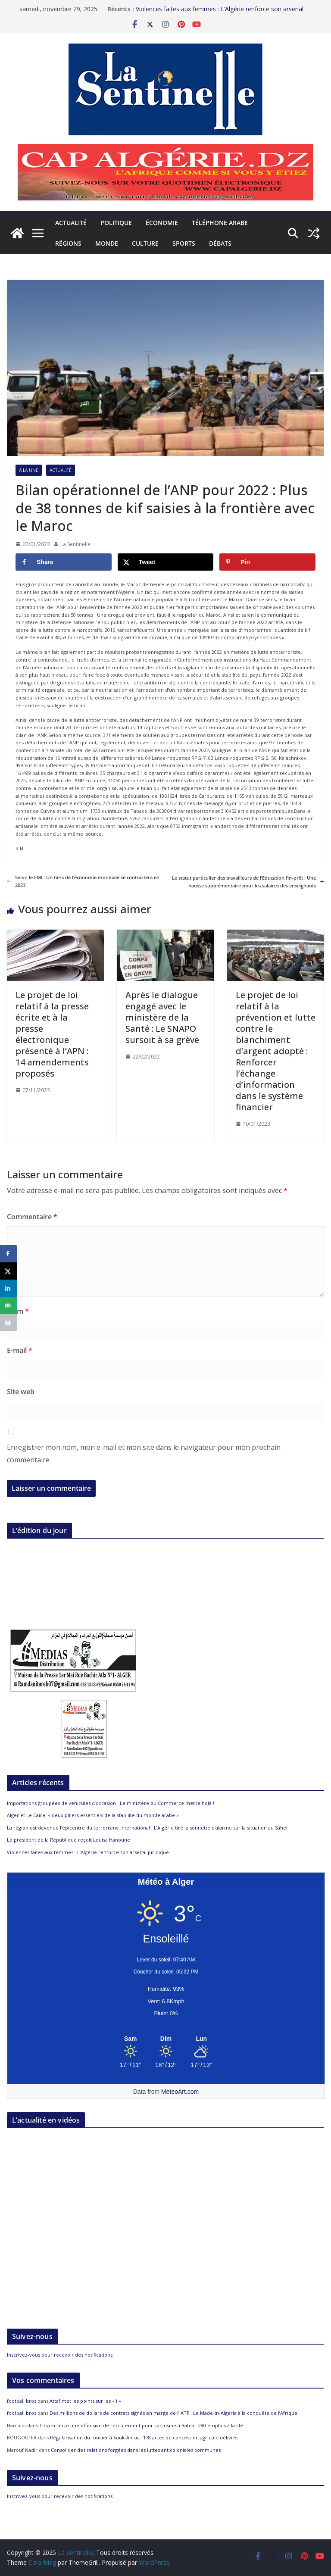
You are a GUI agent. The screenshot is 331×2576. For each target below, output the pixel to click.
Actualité (71, 223)
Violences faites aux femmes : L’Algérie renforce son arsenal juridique (88, 1852)
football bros (21, 2401)
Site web (20, 1391)
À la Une (28, 470)
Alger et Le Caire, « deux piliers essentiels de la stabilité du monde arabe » (93, 1815)
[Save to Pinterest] (267, 562)
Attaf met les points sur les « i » (86, 2401)
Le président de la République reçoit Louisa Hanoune (68, 1839)
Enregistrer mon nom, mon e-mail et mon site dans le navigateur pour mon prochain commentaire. (144, 1453)
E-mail (19, 1350)
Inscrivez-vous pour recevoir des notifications (59, 2354)
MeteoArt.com (180, 2091)
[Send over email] (8, 1305)
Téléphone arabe (220, 223)
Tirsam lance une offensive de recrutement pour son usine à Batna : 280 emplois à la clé (141, 2425)
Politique (116, 223)
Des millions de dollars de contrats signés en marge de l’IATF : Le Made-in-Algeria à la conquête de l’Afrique (173, 2413)
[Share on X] (166, 562)
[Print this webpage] (8, 1322)
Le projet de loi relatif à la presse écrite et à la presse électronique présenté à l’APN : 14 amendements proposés (52, 1034)
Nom (18, 1311)
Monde (106, 243)
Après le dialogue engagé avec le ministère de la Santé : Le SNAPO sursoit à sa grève (163, 1017)
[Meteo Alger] (166, 2039)
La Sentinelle (75, 544)
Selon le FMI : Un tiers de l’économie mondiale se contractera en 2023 (83, 881)
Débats (220, 243)
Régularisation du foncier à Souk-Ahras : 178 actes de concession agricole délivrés (144, 2437)
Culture (145, 243)
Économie (162, 223)
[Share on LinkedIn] (8, 1288)
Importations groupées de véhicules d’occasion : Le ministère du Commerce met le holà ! (110, 1803)
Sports (183, 243)
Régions (68, 243)
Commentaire (32, 1216)
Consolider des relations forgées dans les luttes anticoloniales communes (136, 2450)
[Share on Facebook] (64, 562)
